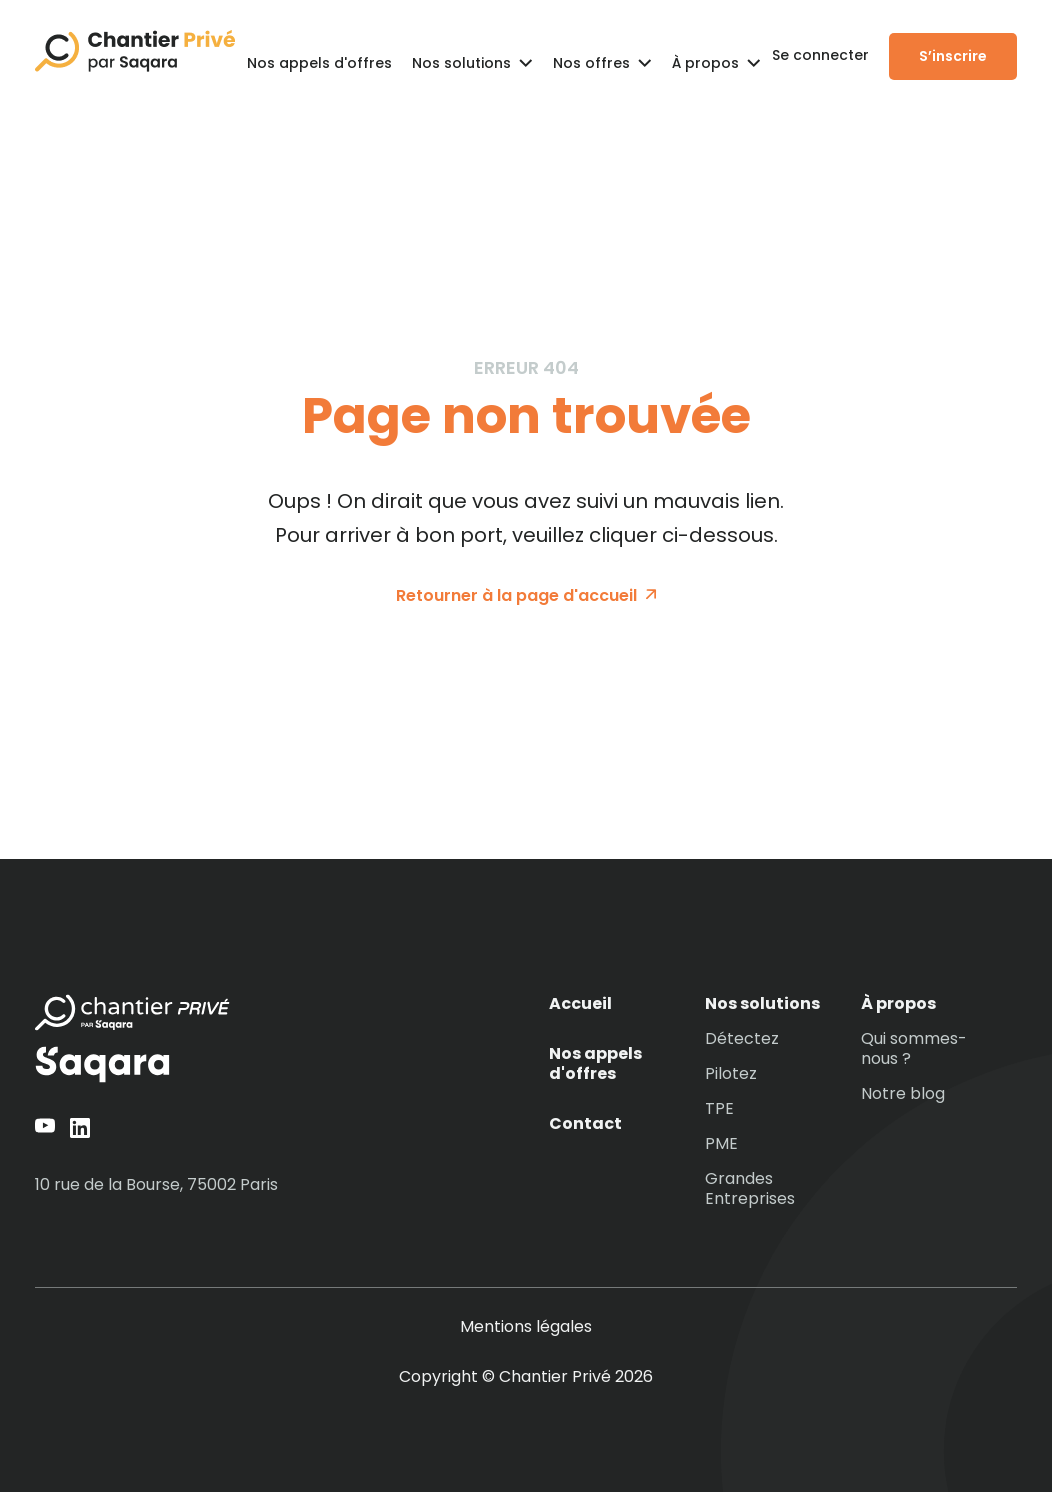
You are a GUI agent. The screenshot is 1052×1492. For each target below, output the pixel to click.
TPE (719, 1109)
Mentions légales (526, 1327)
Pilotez (731, 1074)
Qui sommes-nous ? (914, 1049)
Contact (585, 1124)
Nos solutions (762, 1004)
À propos (898, 1004)
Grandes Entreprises (750, 1189)
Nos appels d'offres (319, 63)
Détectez (742, 1039)
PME (721, 1144)
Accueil (580, 1004)
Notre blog (903, 1094)
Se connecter (820, 55)
